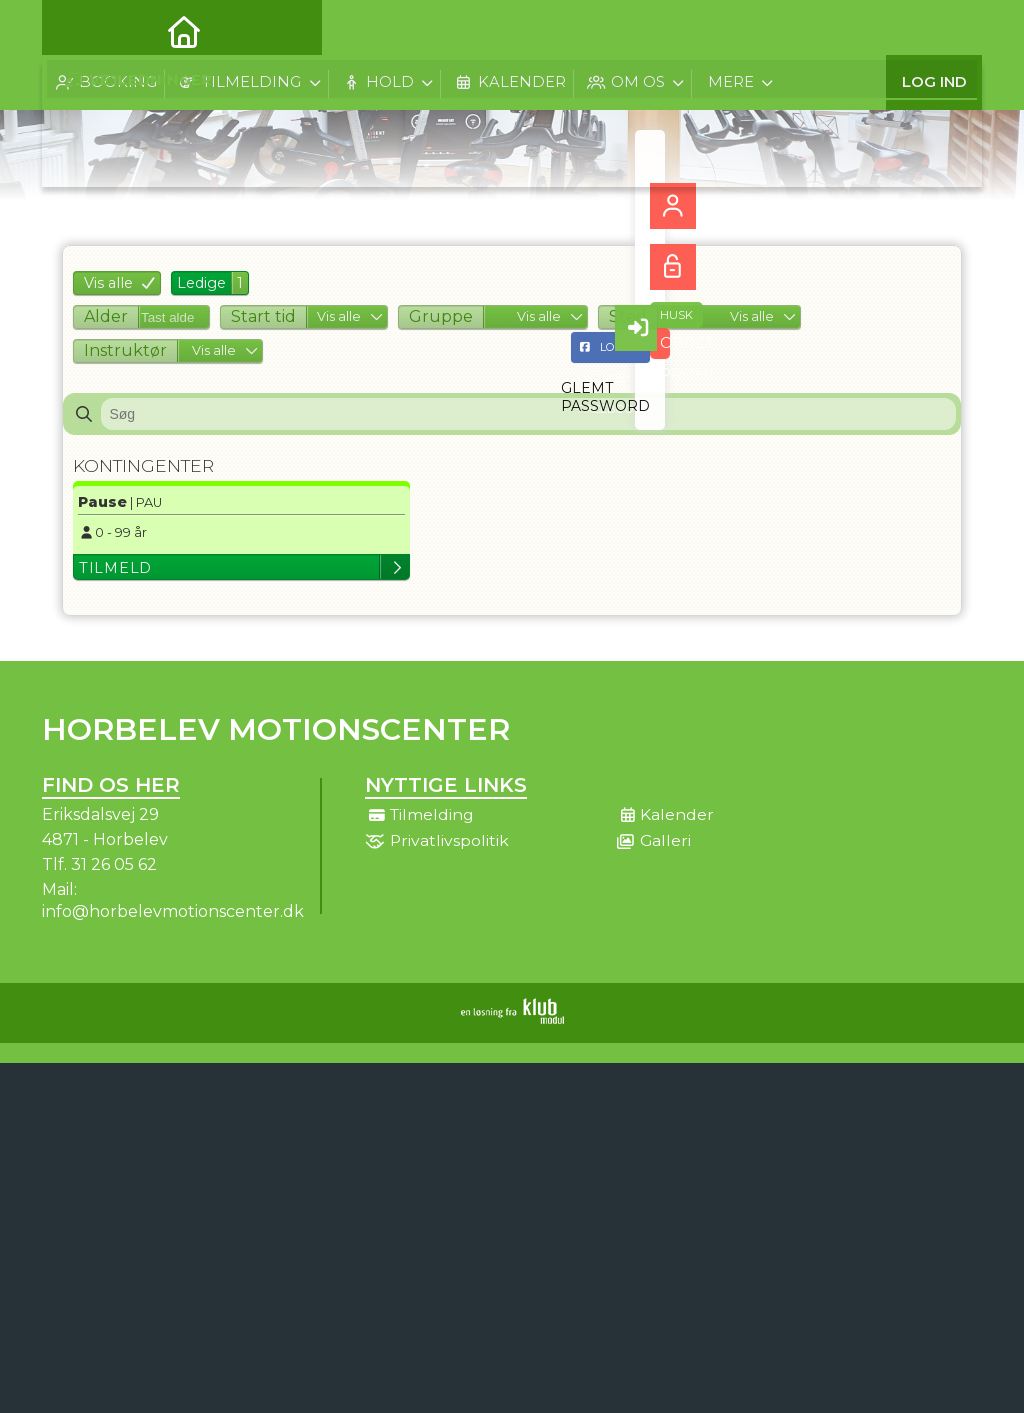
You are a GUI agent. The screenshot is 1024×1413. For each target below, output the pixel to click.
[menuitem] (72, 30)
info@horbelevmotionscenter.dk (173, 911)
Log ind (934, 29)
